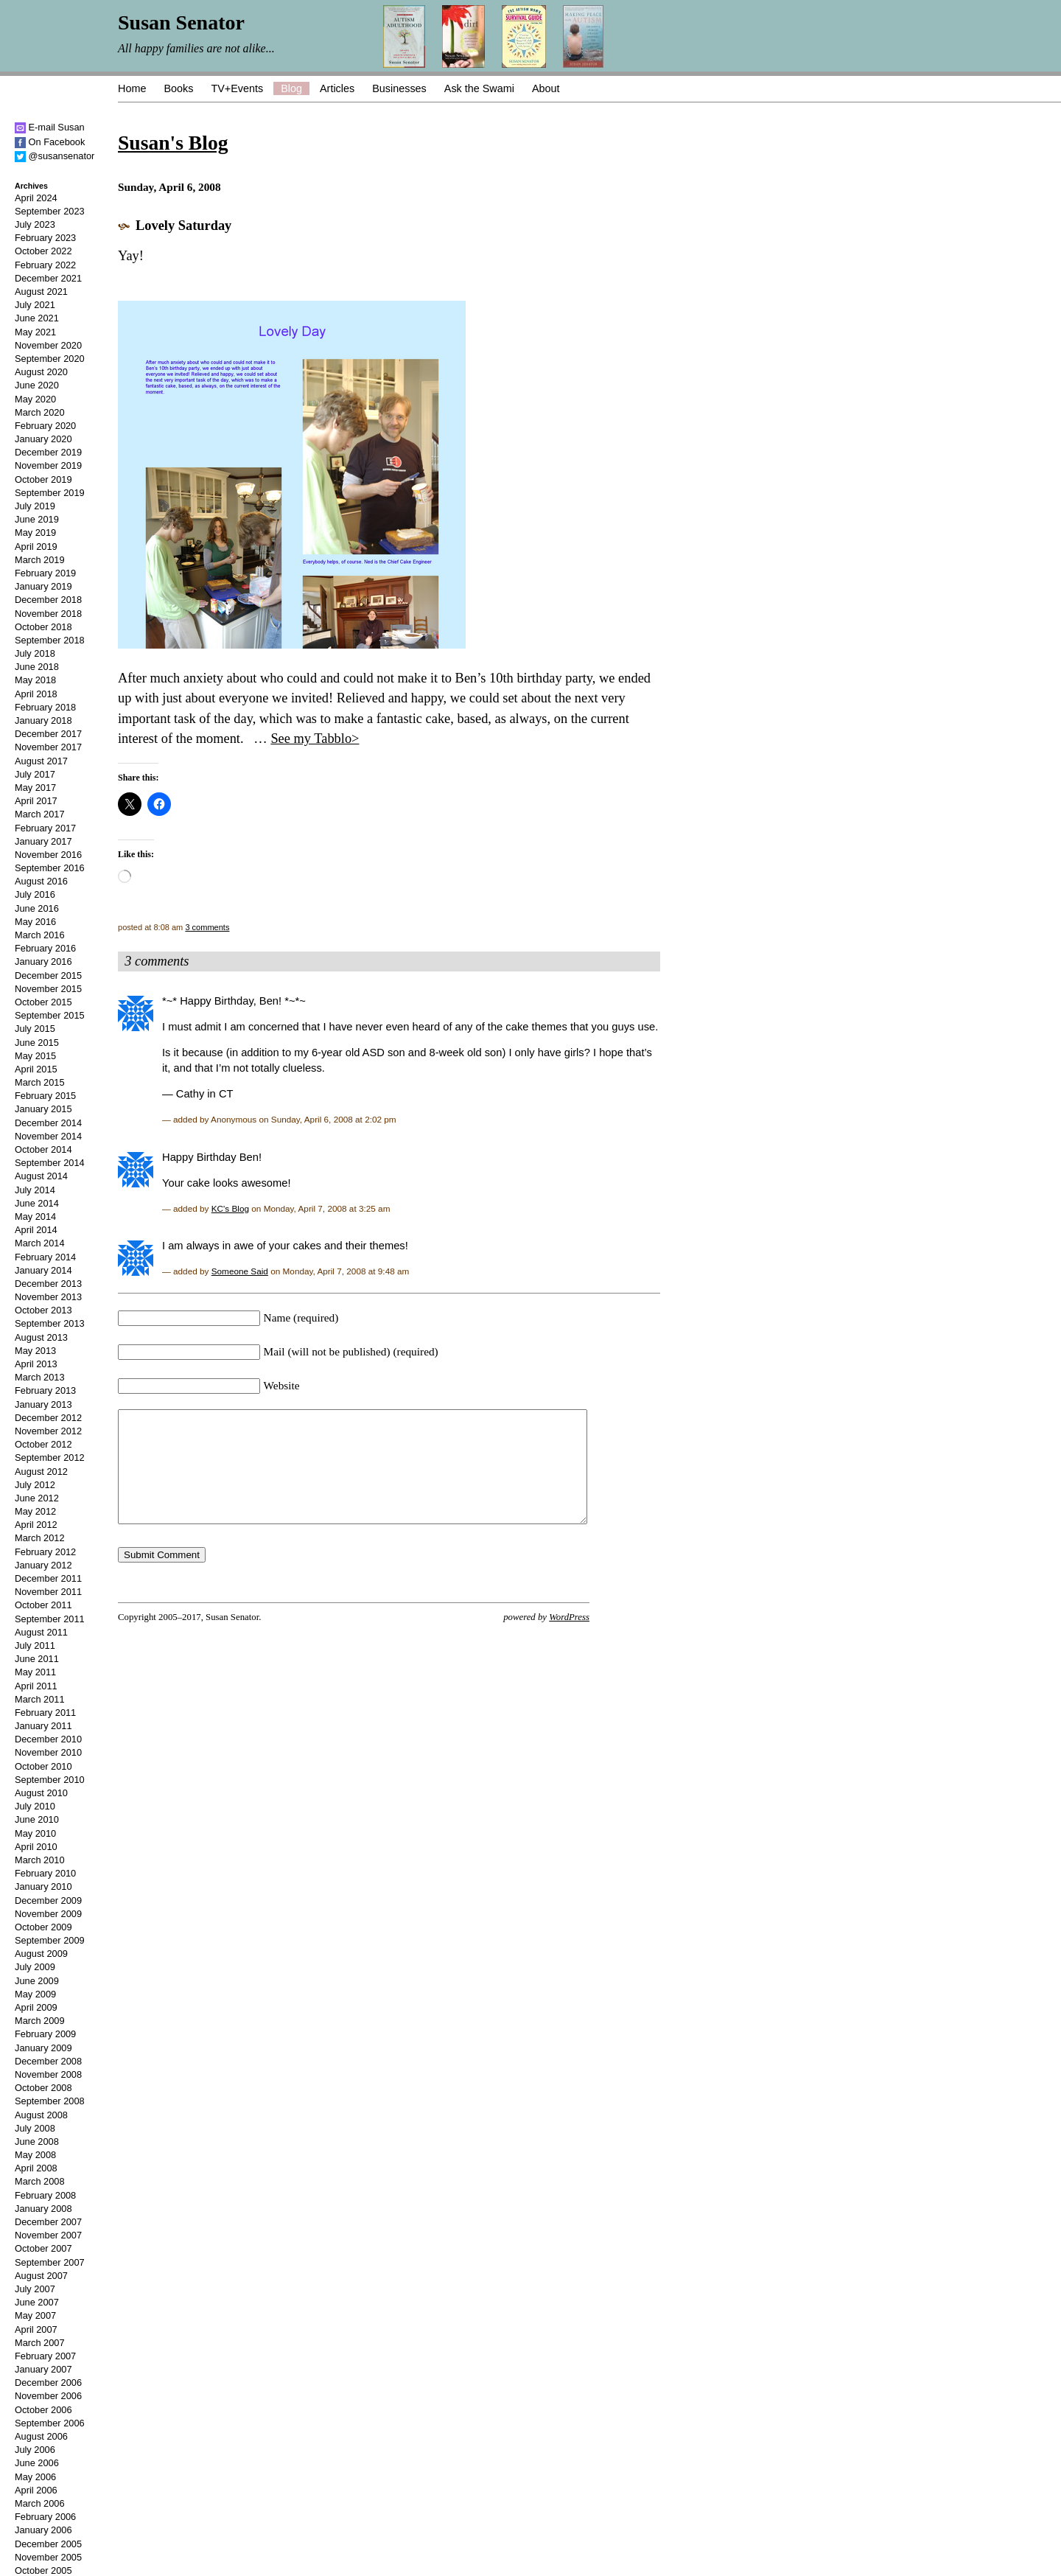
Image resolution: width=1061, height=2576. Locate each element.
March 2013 (40, 1377)
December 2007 (48, 2221)
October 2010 (43, 1766)
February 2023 (45, 237)
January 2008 (43, 2208)
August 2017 (41, 761)
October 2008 (43, 2087)
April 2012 (36, 1524)
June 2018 (37, 666)
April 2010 (36, 1846)
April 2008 (36, 2168)
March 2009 (40, 2020)
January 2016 (43, 961)
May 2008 (35, 2154)
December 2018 (48, 599)
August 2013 (41, 1337)
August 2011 (41, 1632)
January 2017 (43, 841)
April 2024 (36, 197)
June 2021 (37, 318)
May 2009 (35, 1994)
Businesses (399, 88)
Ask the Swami (479, 88)
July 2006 (35, 2449)
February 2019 (45, 573)
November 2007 (48, 2235)
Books (178, 88)
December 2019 (48, 452)
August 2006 (41, 2436)
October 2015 (43, 1002)
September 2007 (50, 2262)
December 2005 (48, 2543)
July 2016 (35, 894)
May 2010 (35, 1833)
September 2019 (50, 492)
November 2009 (48, 1913)
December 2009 (48, 1900)
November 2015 (48, 988)
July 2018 (35, 653)
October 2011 (43, 1604)
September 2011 (50, 1618)
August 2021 (41, 291)
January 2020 (43, 438)
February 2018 (45, 707)
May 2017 (35, 787)
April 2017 (36, 800)
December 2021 (48, 278)
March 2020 (40, 412)
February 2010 (45, 1873)
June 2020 (37, 385)
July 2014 (35, 1189)
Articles (337, 88)
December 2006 (48, 2382)
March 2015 (40, 1082)
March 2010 (40, 1859)
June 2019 (37, 519)
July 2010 (35, 1806)
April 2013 (36, 1363)
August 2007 (41, 2275)
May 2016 (35, 921)
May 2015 (35, 1055)
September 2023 (50, 211)
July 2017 (35, 774)
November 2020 (48, 345)
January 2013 (43, 1404)
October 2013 (43, 1310)
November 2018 (48, 613)
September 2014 (50, 1162)
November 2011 (48, 1591)
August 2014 (41, 1175)
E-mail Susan (50, 127)
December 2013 (48, 1283)
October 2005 (43, 2570)
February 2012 (45, 1551)
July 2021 (35, 304)
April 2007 (36, 2329)
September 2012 (50, 1457)
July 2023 (35, 224)
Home (132, 88)
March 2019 (40, 559)
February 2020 (45, 425)
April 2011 (36, 1686)
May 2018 (35, 679)
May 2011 (35, 1672)
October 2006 (43, 2409)
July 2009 (35, 1966)
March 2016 (40, 934)
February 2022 (45, 264)
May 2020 (35, 399)
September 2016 (50, 867)
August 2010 (41, 1792)
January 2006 (43, 2529)
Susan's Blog (173, 142)
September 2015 (50, 1015)
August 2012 (41, 1471)
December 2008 (48, 2061)
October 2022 (43, 250)
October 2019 (43, 479)
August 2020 (41, 371)
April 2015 (36, 1069)
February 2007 (45, 2356)
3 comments (207, 927)
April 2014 (36, 1229)
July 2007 (35, 2288)
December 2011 (48, 1578)
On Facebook (50, 141)
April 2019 (36, 546)
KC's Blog (230, 1208)
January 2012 (43, 1565)
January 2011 (43, 1725)
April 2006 (36, 2490)
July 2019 (35, 506)
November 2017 (48, 747)
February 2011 (45, 1712)
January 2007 (43, 2369)
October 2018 (43, 626)
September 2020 (50, 358)
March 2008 (40, 2181)
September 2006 (50, 2423)
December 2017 (48, 733)
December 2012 (48, 1417)
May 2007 (35, 2315)
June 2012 (37, 1498)
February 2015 (45, 1095)
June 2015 (37, 1042)
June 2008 (37, 2141)
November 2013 (48, 1296)
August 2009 (41, 1953)
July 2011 (35, 1645)
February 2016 (45, 948)
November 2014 (48, 1136)
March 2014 (40, 1243)
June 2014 (37, 1203)
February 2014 (45, 1257)
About (546, 88)
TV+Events (237, 88)
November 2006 (48, 2395)
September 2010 (50, 1779)
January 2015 (43, 1108)
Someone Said (239, 1271)
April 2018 (36, 693)
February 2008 (45, 2195)
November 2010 (48, 1752)
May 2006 (35, 2476)
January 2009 (43, 2047)
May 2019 (35, 532)
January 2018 (43, 720)
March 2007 (40, 2342)
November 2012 (48, 1431)
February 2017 (45, 828)
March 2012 (40, 1537)
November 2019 (48, 465)
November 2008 (48, 2074)
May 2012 (35, 1511)
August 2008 (41, 2115)
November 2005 (48, 2557)
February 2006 (45, 2516)
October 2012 (43, 1444)
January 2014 (43, 1270)
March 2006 (40, 2503)
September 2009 (50, 1940)
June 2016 (37, 908)
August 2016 (41, 881)
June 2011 (37, 1658)
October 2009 (43, 1927)
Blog (291, 88)
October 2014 (43, 1149)
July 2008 (35, 2128)
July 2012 (35, 1484)
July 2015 (35, 1028)
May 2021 (35, 332)
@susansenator (54, 155)
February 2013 (45, 1390)
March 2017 (40, 814)
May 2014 (35, 1216)
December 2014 (48, 1122)
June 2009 (37, 1980)
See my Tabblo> (314, 738)
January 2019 (43, 586)
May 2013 (35, 1350)
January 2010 (43, 1886)
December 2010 (48, 1739)
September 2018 (50, 640)
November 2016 (48, 854)
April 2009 (36, 2007)
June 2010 (37, 1819)
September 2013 (50, 1323)
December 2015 (48, 975)
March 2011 (40, 1699)
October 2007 (43, 2248)
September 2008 (50, 2100)
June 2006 (37, 2462)
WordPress (569, 1639)
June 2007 (37, 2302)
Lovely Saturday (183, 225)
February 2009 (45, 2033)
